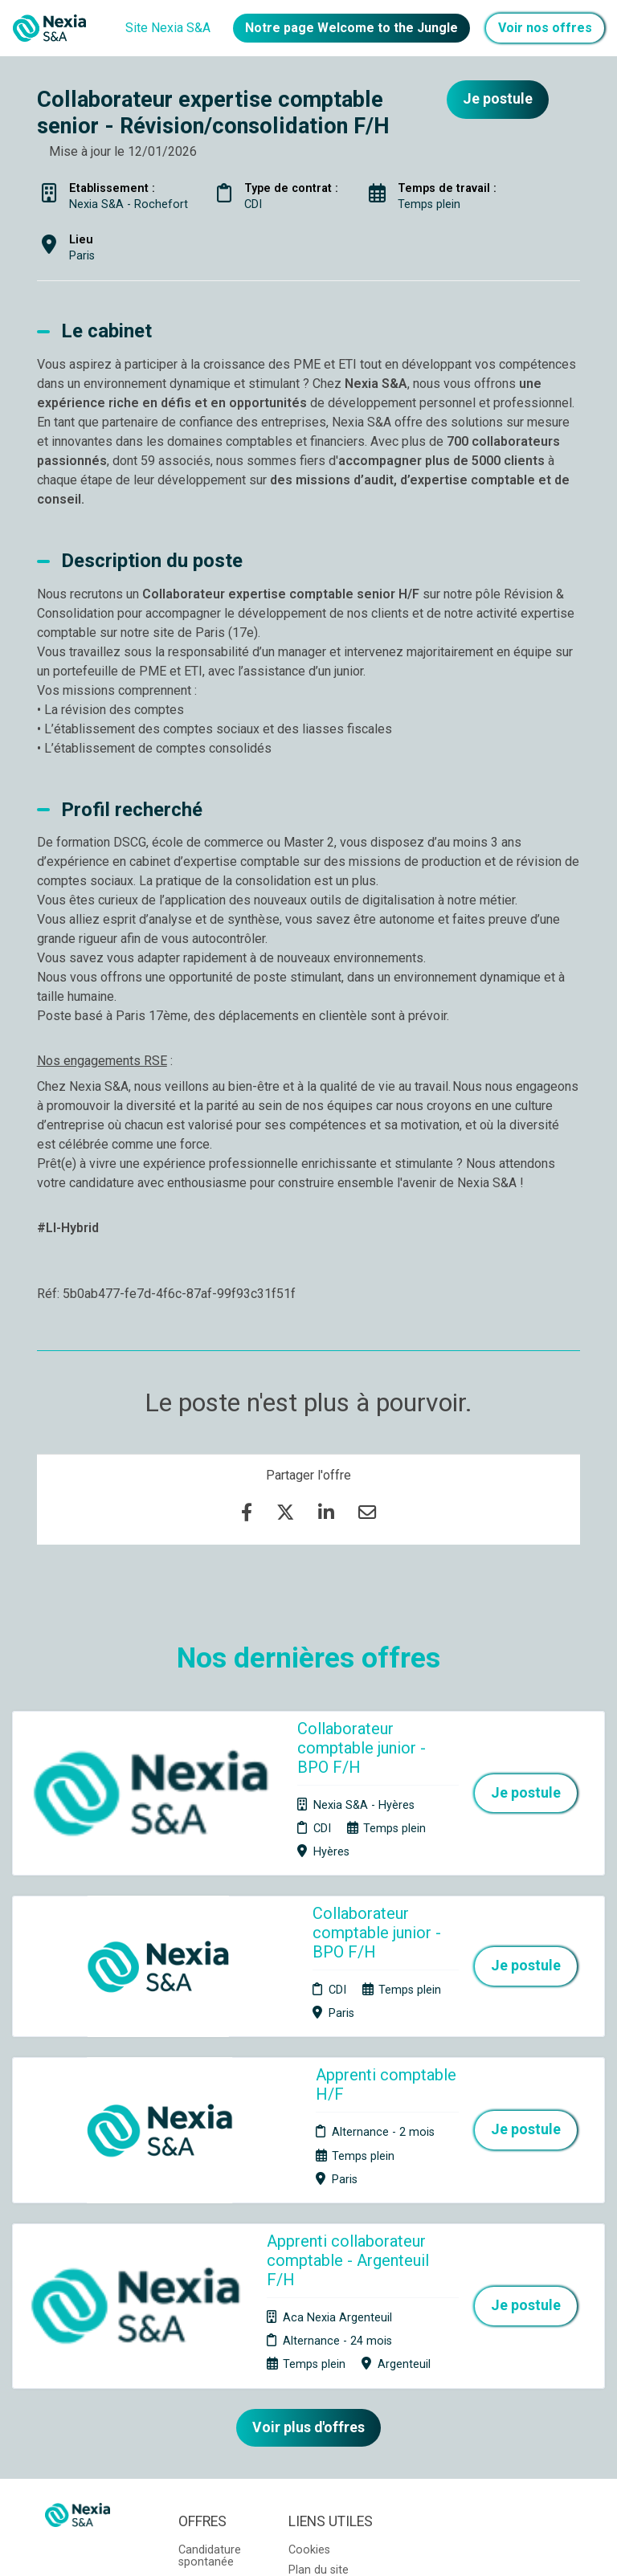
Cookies (309, 2317)
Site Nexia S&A (167, 27)
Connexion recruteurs (316, 2361)
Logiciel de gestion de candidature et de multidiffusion (309, 2547)
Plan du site (318, 2337)
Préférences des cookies (320, 2393)
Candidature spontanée (209, 2322)
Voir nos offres (545, 27)
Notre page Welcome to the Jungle (351, 27)
